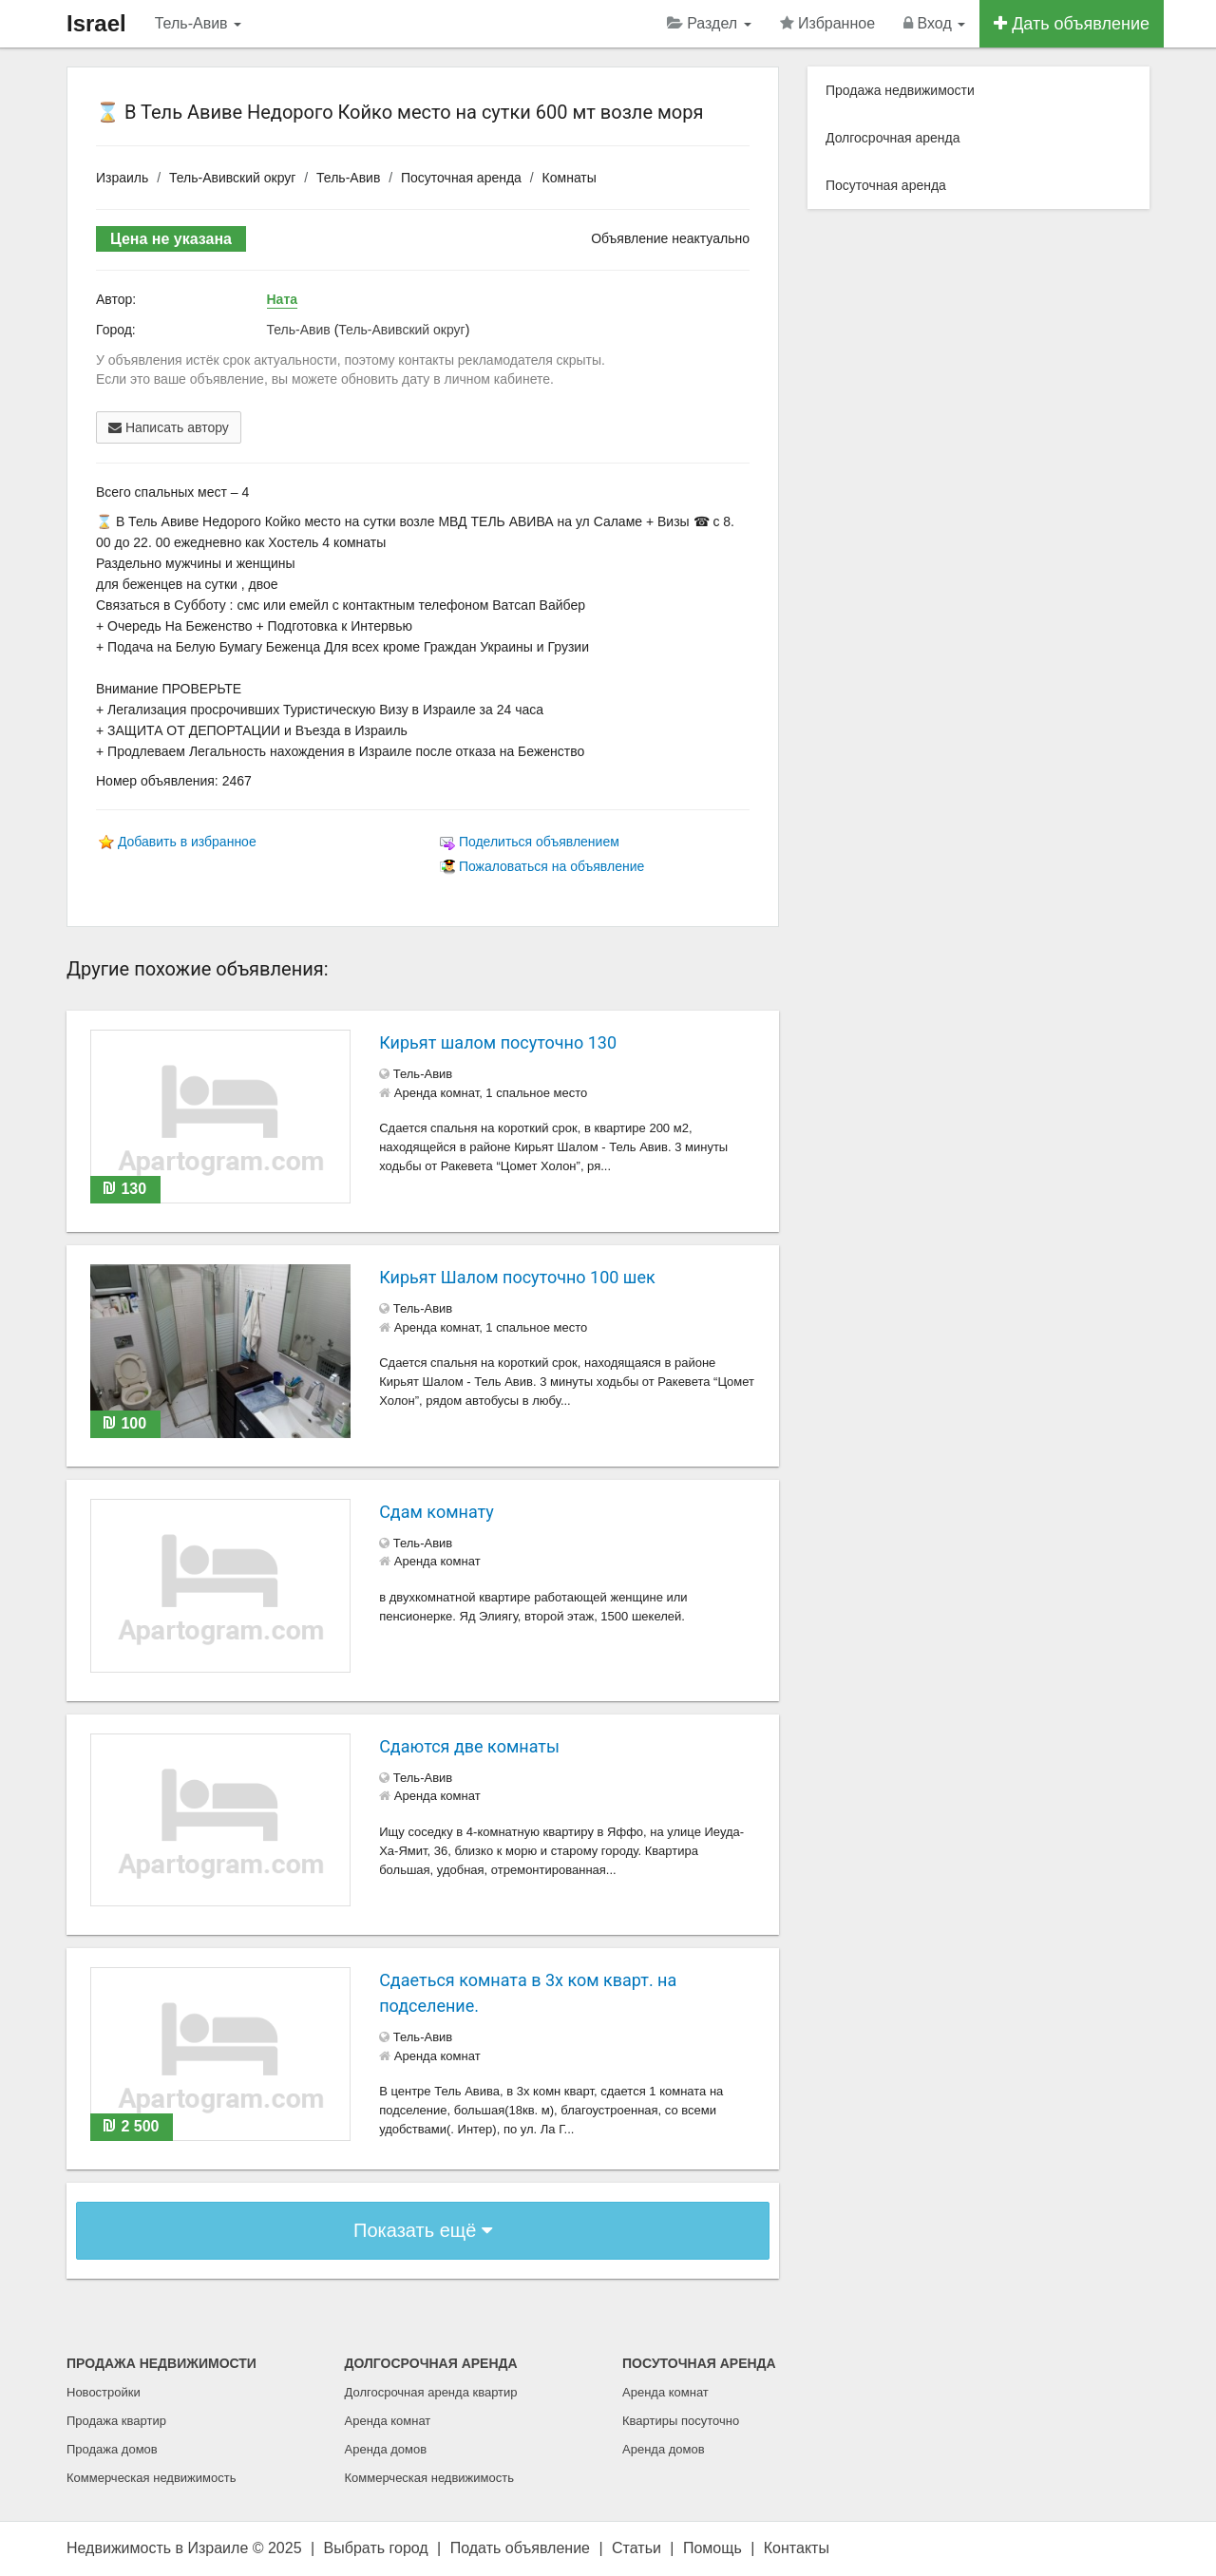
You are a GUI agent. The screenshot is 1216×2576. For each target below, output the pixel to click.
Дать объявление (1072, 23)
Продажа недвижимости (900, 90)
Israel (96, 23)
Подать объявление (520, 2548)
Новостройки (103, 2392)
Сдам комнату (436, 1512)
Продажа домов (112, 2449)
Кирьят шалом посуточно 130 (498, 1042)
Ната (282, 299)
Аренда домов (386, 2449)
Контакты (796, 2548)
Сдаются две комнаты (469, 1746)
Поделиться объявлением (539, 841)
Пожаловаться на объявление (551, 866)
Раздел (709, 23)
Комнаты (569, 177)
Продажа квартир (116, 2421)
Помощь (712, 2548)
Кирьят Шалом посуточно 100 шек (517, 1277)
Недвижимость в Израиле (157, 2548)
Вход (934, 23)
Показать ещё (422, 2230)
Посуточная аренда (461, 177)
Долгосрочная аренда (893, 137)
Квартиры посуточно (680, 2421)
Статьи (636, 2548)
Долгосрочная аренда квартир (431, 2392)
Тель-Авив (198, 23)
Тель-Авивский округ (232, 177)
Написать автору (168, 427)
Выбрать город (376, 2548)
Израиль (122, 177)
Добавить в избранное (187, 841)
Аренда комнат (388, 2421)
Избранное (828, 23)
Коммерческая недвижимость (151, 2478)
